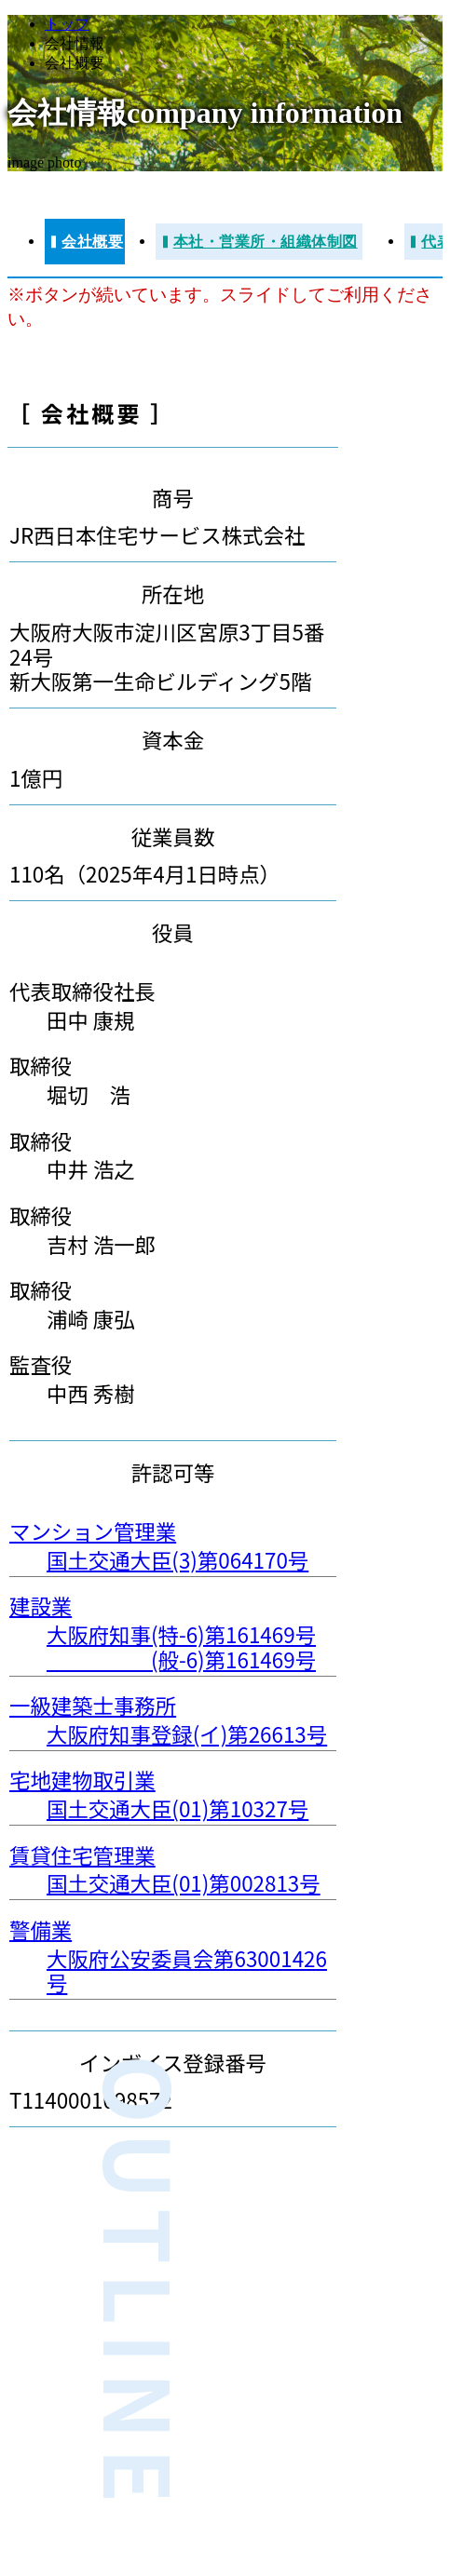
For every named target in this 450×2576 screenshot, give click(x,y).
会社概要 (92, 241)
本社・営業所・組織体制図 (265, 241)
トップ (67, 24)
